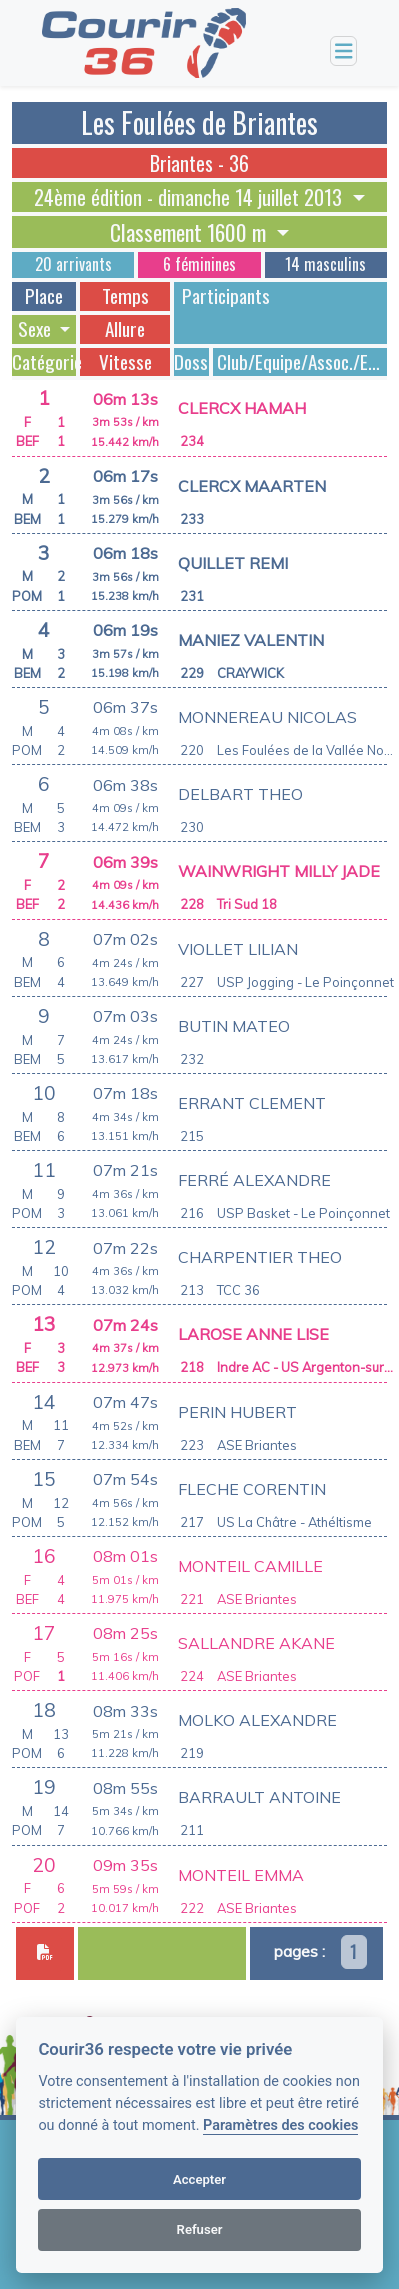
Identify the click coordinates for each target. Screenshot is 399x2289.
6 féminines (199, 264)
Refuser (200, 2229)
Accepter (199, 2179)
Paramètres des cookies (280, 2125)
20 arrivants (73, 264)
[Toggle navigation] (344, 51)
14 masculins (325, 264)
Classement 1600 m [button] (190, 232)
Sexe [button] (36, 329)
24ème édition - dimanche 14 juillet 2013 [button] (190, 197)
